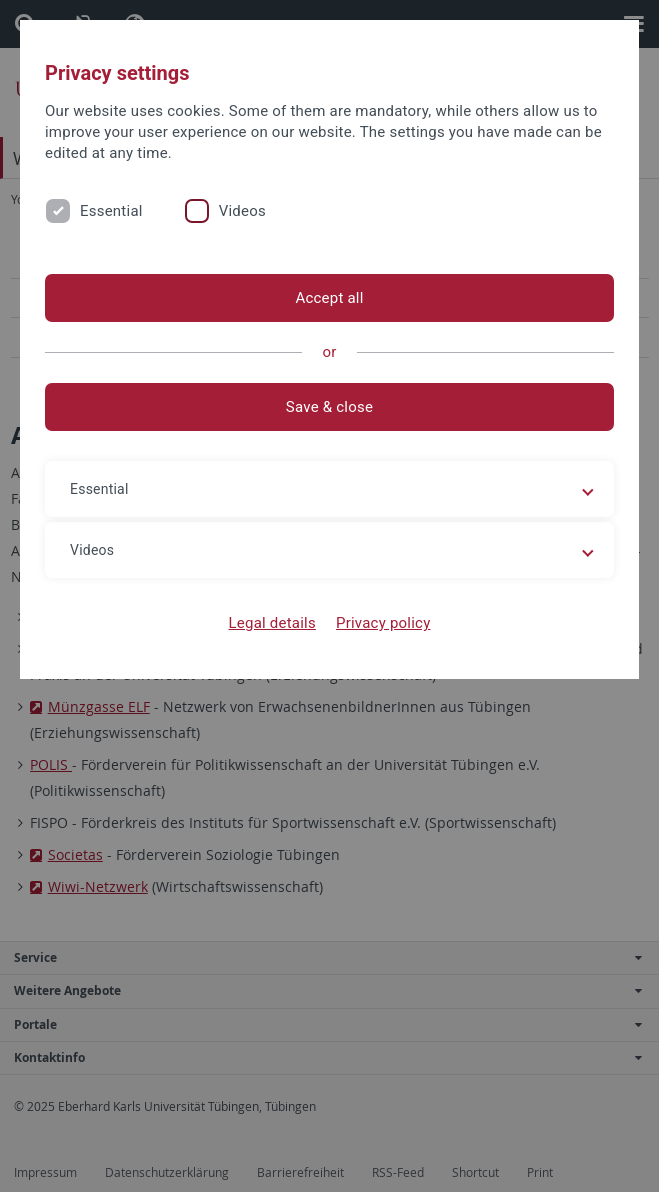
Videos (242, 211)
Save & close (329, 407)
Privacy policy (383, 623)
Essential (111, 211)
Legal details (272, 623)
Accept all (329, 298)
